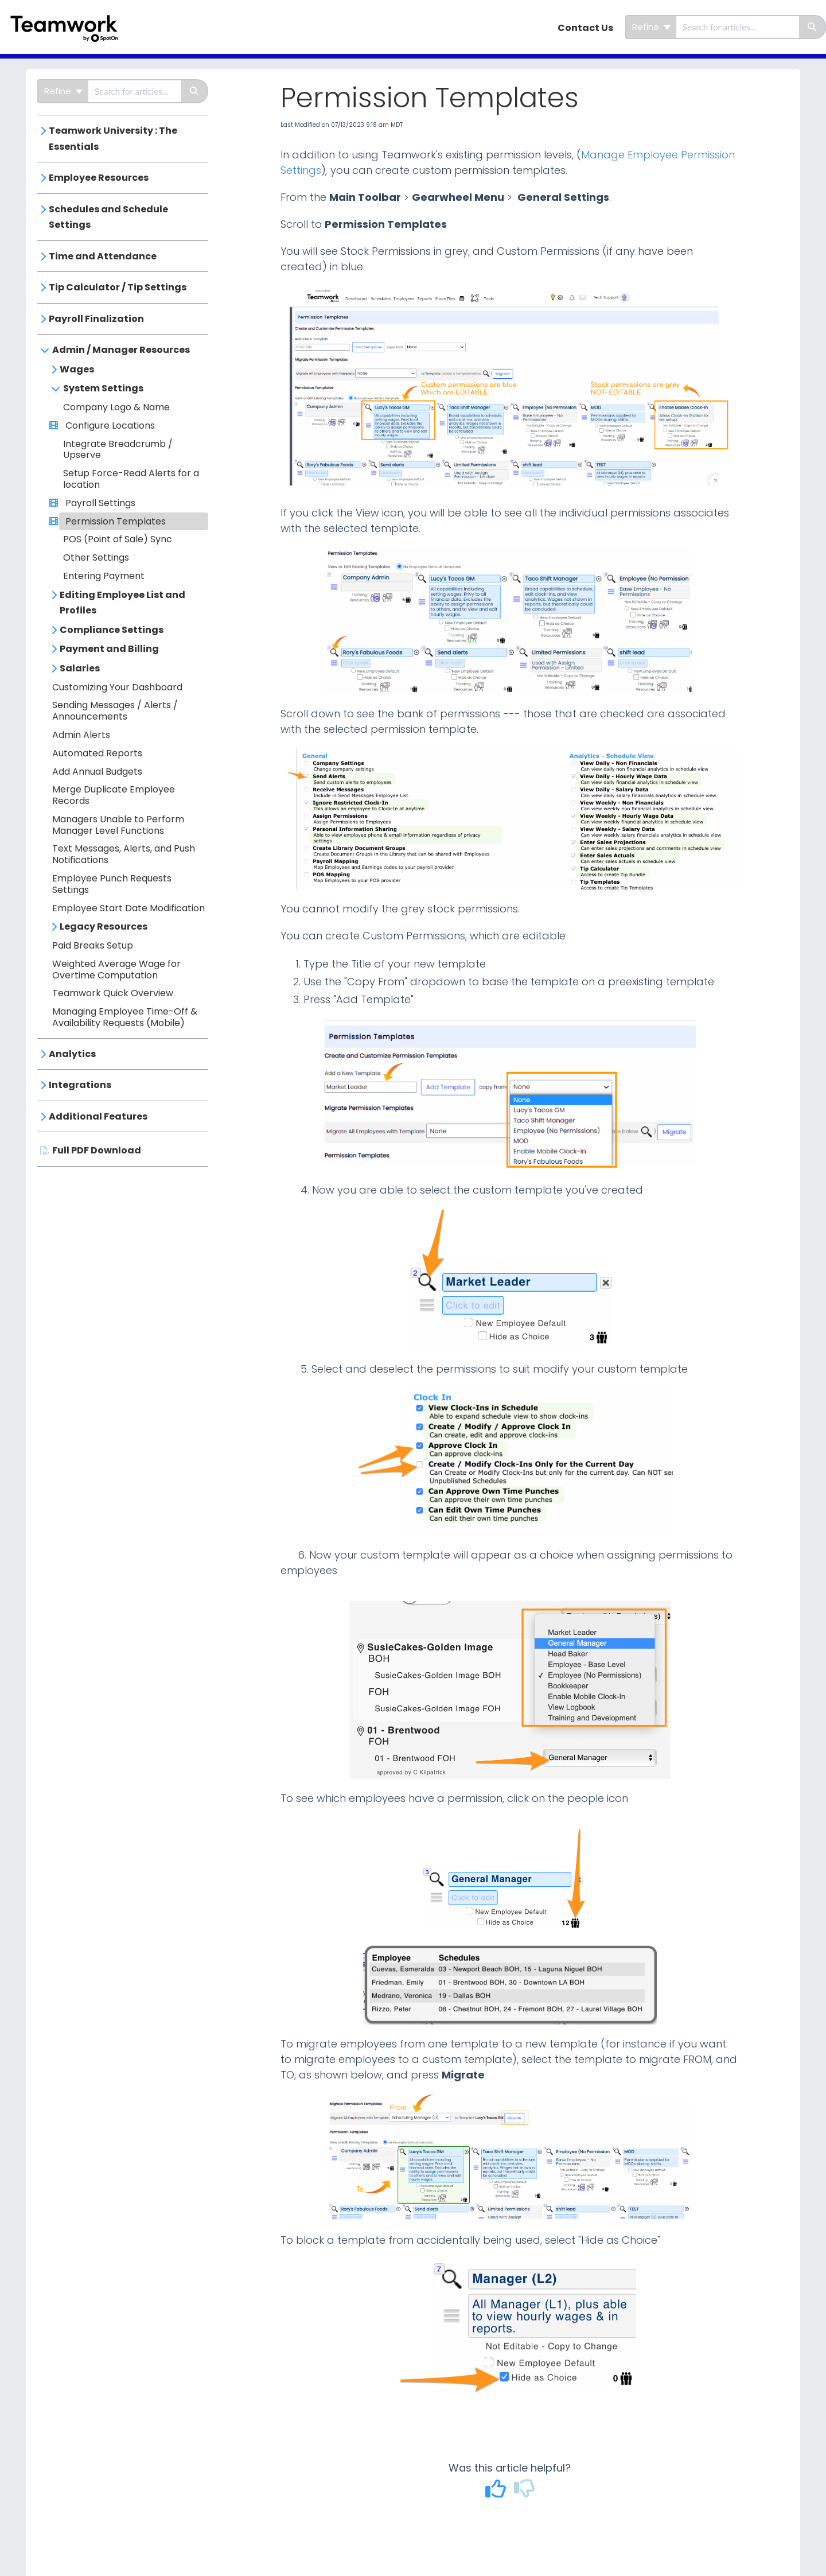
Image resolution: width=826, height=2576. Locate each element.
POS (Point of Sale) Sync (117, 539)
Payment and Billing (109, 648)
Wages (77, 369)
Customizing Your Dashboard (117, 687)
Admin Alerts (81, 734)
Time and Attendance (103, 256)
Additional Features (98, 1116)
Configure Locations (109, 425)
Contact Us (585, 27)
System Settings (103, 388)
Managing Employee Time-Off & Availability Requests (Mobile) (124, 1017)
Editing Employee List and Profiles (122, 602)
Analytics (72, 1053)
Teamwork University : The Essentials (113, 138)
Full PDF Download (96, 1150)
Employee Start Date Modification (128, 908)
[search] (738, 27)
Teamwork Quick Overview (112, 993)
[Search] (812, 27)
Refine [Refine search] (651, 27)
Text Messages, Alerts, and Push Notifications (123, 854)
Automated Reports (97, 753)
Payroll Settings (99, 503)
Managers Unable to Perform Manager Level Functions (118, 825)
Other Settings (96, 557)
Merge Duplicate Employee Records (113, 795)
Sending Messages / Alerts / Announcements (115, 710)
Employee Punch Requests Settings (112, 884)
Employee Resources (99, 177)
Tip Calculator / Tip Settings (117, 287)
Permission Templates (114, 521)
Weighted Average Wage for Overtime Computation (116, 969)
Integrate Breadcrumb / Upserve (118, 449)
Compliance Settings (111, 629)
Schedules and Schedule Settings (108, 217)
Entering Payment (104, 575)
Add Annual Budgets (97, 771)
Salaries (80, 668)
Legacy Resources (103, 926)
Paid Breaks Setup (92, 945)
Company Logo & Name (116, 407)
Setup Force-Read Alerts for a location (131, 479)
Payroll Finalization (96, 318)
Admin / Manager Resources (121, 349)
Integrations (80, 1084)
